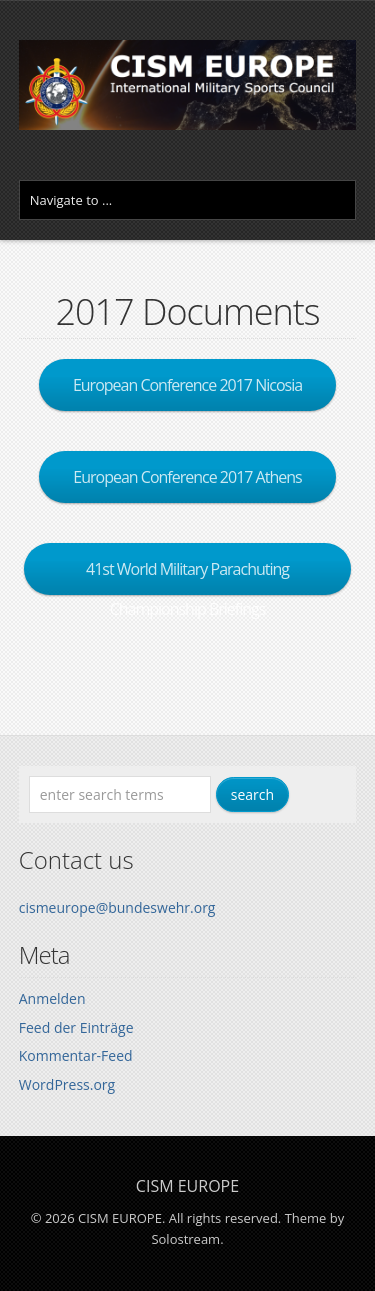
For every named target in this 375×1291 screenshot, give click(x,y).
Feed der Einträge (76, 1027)
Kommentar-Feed (76, 1055)
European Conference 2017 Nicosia (187, 385)
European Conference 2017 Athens (187, 477)
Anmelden (52, 998)
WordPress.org (67, 1084)
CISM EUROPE (187, 1186)
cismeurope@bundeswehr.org (117, 907)
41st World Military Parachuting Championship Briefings (187, 576)
